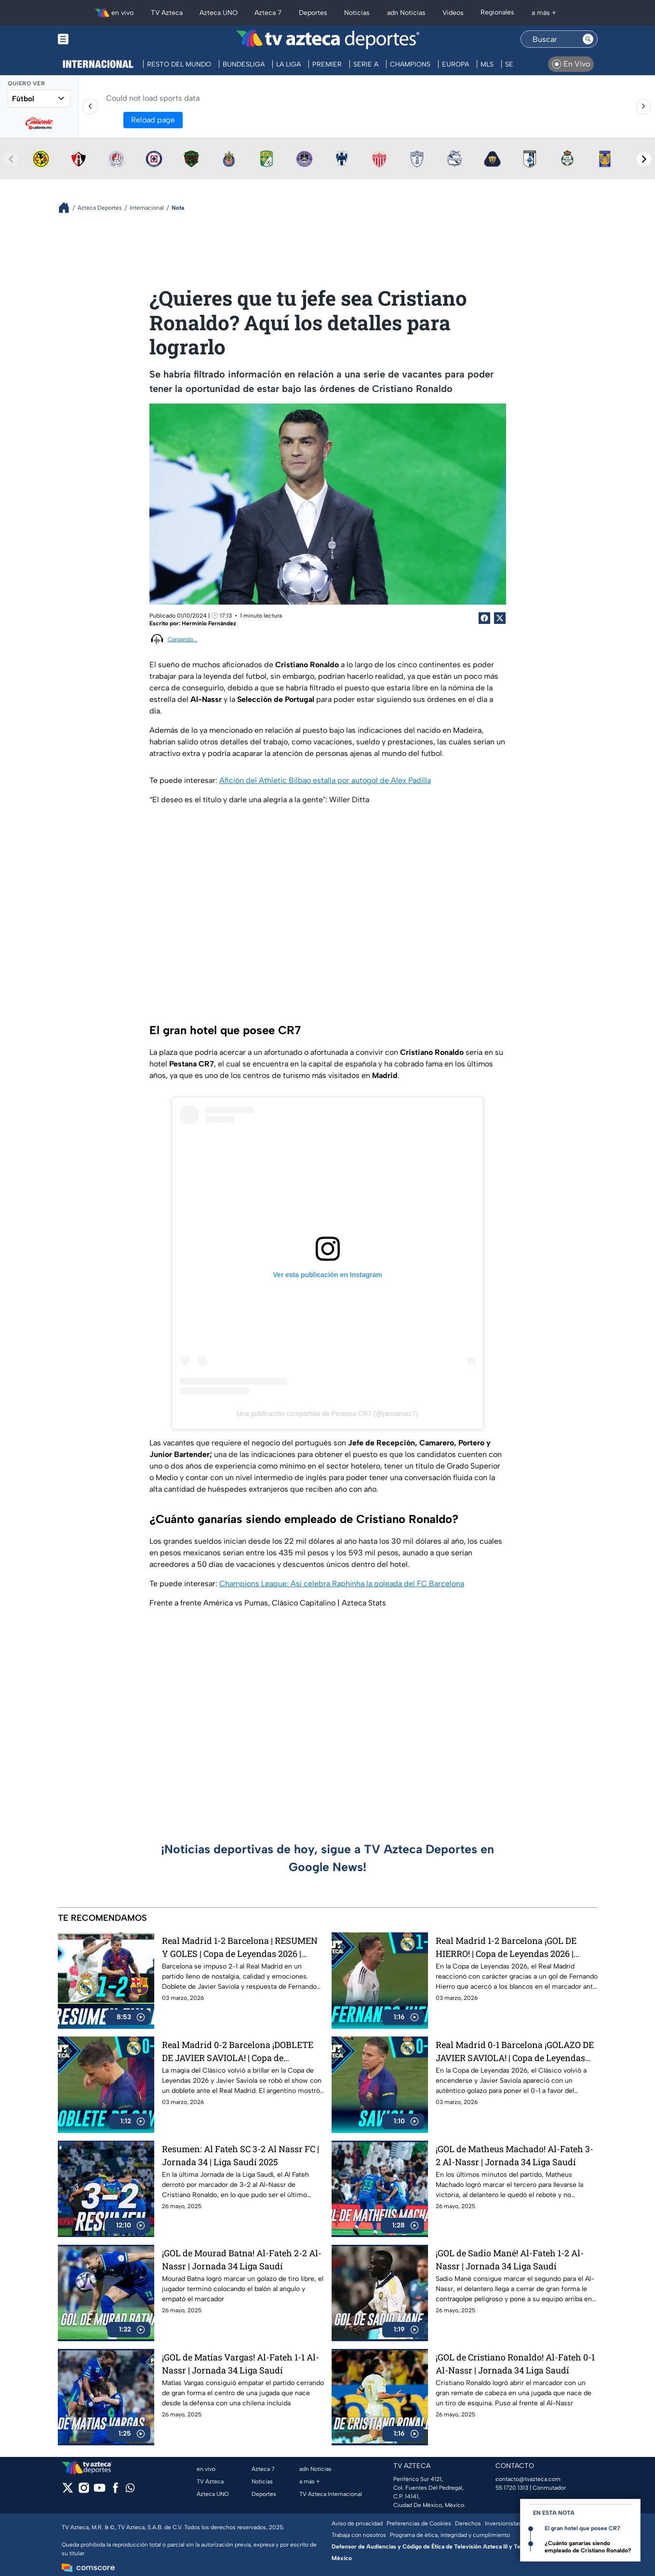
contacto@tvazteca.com (528, 2479)
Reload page (153, 119)
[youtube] (100, 2490)
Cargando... (183, 639)
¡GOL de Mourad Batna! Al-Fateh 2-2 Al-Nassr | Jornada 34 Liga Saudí (241, 2259)
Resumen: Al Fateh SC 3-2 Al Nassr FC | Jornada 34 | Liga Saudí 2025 (240, 2155)
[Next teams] (644, 159)
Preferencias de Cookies (419, 2523)
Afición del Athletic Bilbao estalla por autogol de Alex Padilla (325, 780)
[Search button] (588, 39)
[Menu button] (96, 39)
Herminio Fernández (209, 623)
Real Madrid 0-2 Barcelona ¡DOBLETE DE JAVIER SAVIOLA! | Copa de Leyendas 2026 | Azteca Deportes (237, 2051)
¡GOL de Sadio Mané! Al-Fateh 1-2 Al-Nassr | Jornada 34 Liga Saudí (510, 2259)
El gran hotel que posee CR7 (582, 2528)
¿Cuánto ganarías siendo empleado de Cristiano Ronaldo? (588, 2547)
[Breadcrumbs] (68, 208)
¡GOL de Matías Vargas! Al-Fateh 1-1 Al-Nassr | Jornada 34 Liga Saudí (240, 2363)
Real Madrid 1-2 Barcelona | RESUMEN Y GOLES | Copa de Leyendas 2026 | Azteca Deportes (240, 1947)
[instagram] (84, 2490)
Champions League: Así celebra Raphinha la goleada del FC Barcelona (341, 1583)
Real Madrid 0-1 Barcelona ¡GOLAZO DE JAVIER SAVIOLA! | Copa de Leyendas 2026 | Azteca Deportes (515, 2051)
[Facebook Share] (484, 618)
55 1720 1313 (511, 2487)
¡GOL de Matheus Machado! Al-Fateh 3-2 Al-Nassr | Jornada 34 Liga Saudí (514, 2155)
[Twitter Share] (500, 618)
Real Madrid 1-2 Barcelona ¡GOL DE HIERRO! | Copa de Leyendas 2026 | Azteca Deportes (506, 1947)
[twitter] (68, 2490)
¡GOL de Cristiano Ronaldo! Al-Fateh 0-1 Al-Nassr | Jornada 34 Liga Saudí (515, 2363)
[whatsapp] (130, 2490)
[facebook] (115, 2490)
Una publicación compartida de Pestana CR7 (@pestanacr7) (327, 1413)
